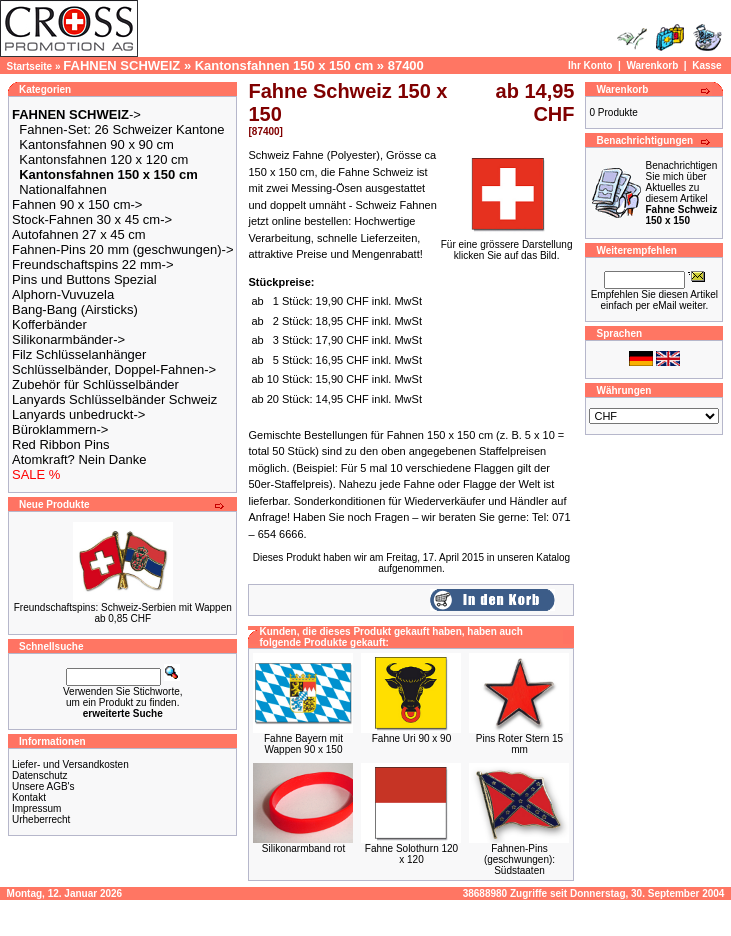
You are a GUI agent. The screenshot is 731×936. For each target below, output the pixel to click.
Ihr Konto (590, 65)
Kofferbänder (49, 324)
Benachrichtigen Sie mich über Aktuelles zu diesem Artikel (681, 193)
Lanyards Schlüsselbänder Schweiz (114, 399)
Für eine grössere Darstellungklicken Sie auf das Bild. (507, 245)
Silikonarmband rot (303, 848)
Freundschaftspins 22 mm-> (92, 264)
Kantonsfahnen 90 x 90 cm (96, 144)
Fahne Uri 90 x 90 (412, 738)
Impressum (36, 808)
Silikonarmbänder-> (68, 339)
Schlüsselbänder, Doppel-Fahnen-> (114, 369)
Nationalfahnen (62, 189)
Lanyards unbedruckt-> (78, 414)
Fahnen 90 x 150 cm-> (77, 204)
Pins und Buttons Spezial (84, 279)
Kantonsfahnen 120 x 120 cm (103, 159)
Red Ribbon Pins (61, 444)
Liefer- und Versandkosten (70, 764)
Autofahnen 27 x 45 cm (79, 234)
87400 (406, 65)
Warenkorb (652, 65)
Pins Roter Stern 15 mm (519, 744)
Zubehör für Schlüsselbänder (95, 384)
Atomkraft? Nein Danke (79, 459)
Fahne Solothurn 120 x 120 (411, 854)
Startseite (30, 66)
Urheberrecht (41, 819)
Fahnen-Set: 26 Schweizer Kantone (121, 129)
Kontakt (29, 797)
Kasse (706, 65)
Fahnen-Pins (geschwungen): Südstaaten (519, 859)
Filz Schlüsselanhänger (79, 354)
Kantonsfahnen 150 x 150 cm (284, 65)
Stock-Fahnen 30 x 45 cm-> (92, 219)
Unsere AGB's (43, 786)
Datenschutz (40, 775)
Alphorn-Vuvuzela (63, 294)
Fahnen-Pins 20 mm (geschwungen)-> (122, 249)
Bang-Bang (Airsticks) (75, 309)
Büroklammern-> (60, 429)
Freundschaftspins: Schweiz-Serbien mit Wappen (123, 607)
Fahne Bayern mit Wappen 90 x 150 (303, 744)
